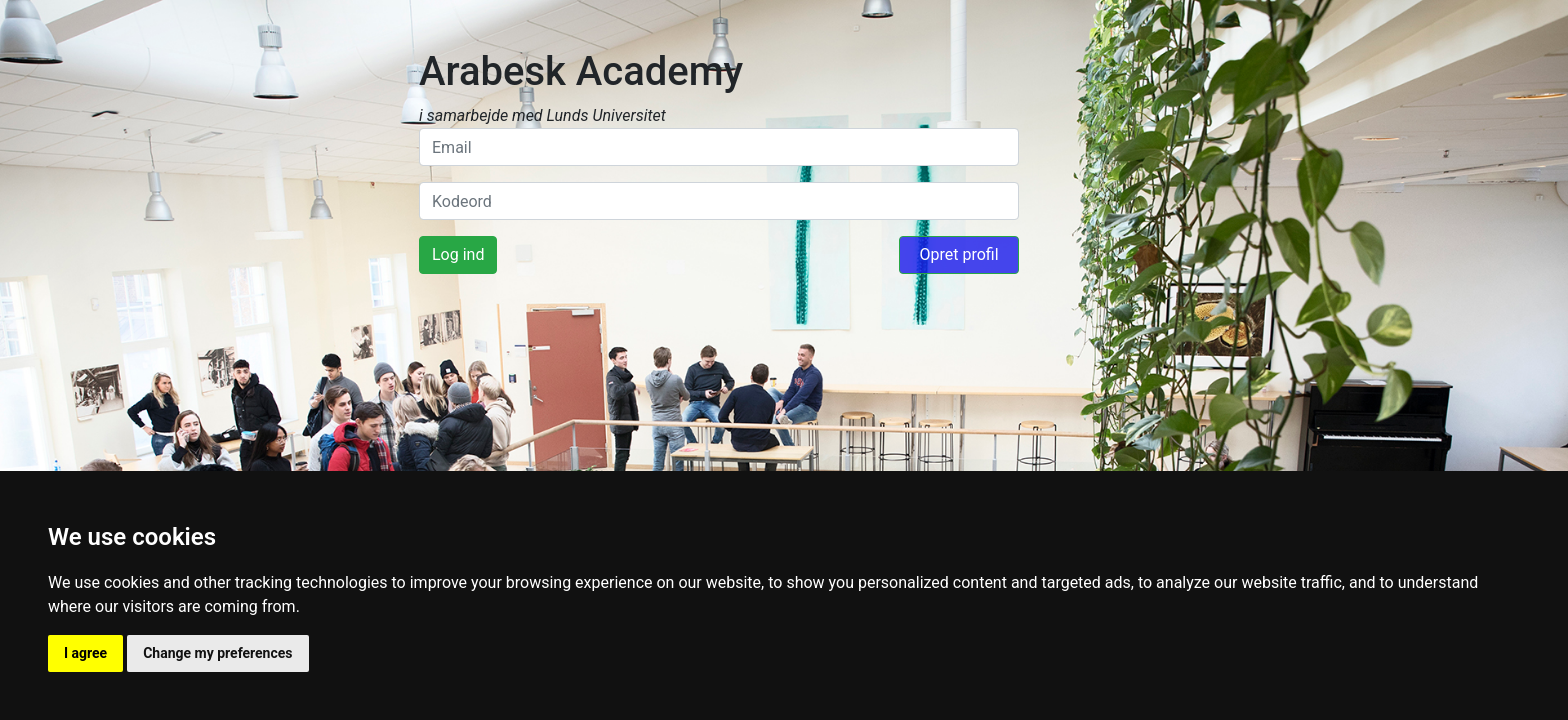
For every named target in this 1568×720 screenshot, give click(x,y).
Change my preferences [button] (217, 653)
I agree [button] (85, 653)
